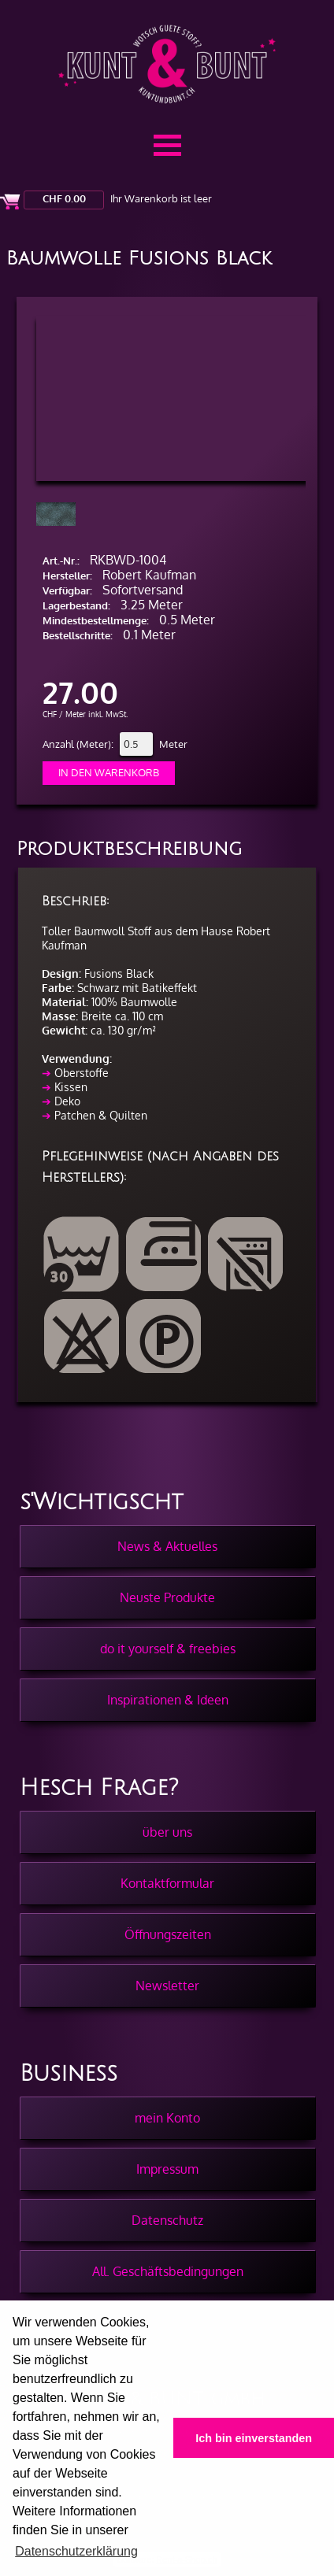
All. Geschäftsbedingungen (167, 2271)
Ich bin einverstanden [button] (253, 2438)
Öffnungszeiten (167, 1934)
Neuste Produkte (167, 1597)
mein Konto (167, 2118)
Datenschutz (167, 2220)
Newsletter (167, 1985)
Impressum (167, 2169)
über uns (167, 1832)
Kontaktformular (167, 1883)
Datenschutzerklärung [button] (76, 2551)
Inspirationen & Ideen (167, 1700)
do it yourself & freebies (168, 1648)
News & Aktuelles (167, 1546)
